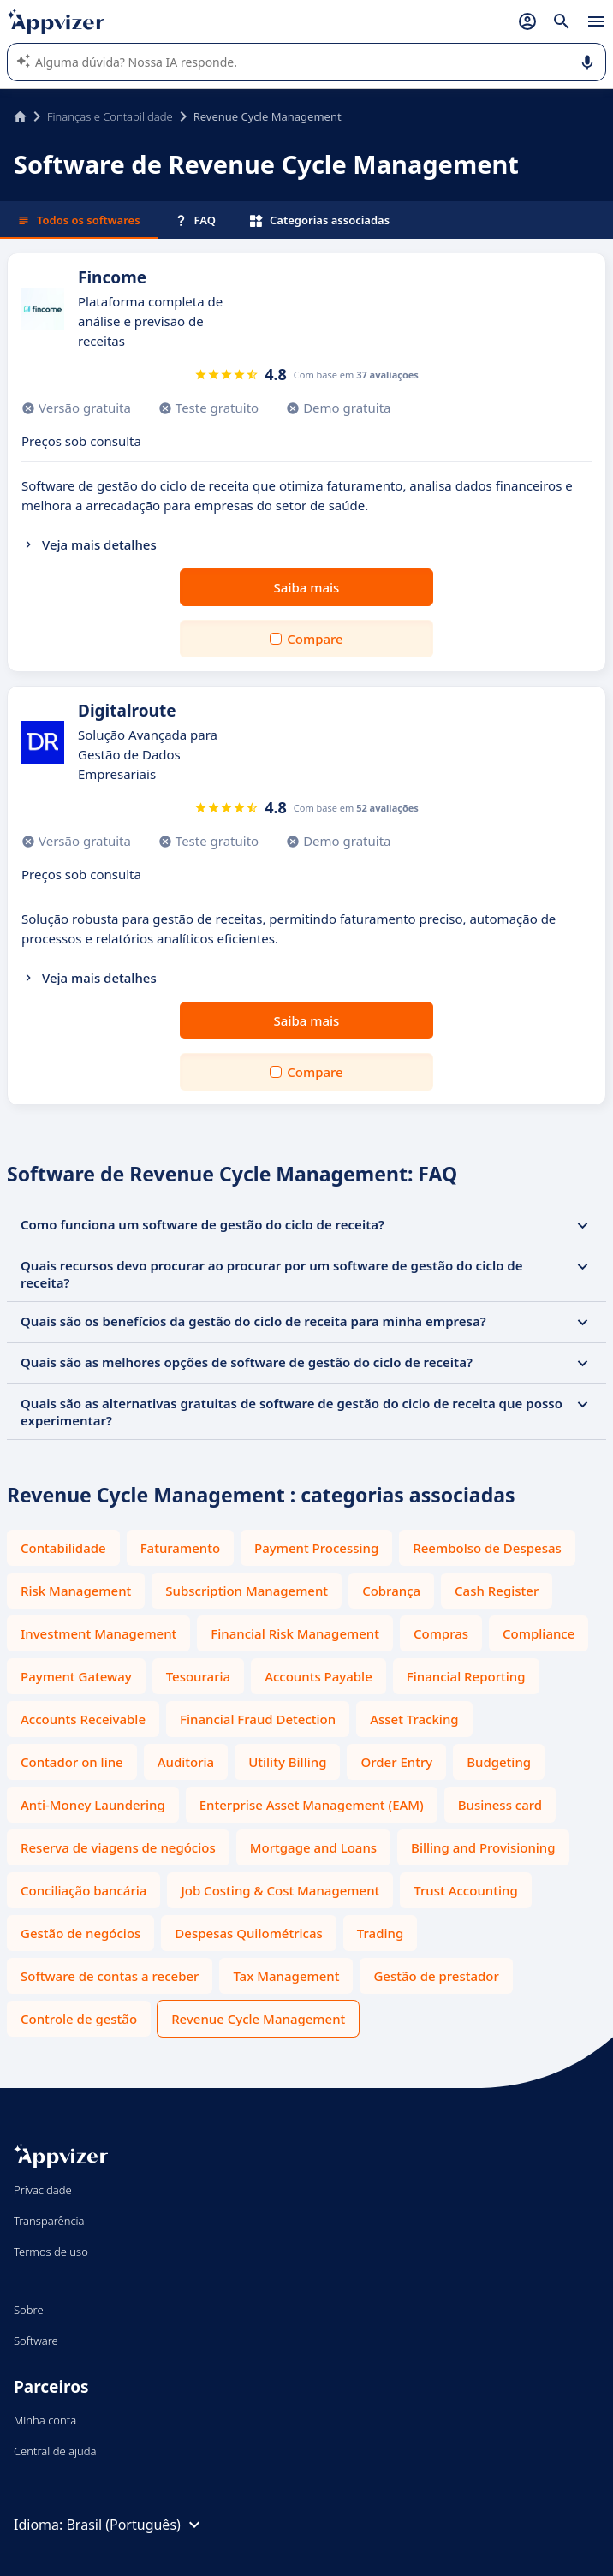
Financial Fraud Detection (258, 1719)
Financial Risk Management (295, 1633)
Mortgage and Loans (313, 1847)
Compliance (538, 1633)
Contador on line (72, 1761)
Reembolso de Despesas (487, 1547)
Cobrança (391, 1590)
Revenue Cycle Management (258, 2018)
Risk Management (76, 1590)
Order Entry (396, 1761)
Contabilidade (63, 1547)
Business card (500, 1804)
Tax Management (286, 1975)
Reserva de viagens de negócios (118, 1847)
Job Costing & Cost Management (280, 1890)
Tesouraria (198, 1676)
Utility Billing (287, 1761)
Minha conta (45, 2420)
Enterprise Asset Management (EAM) (311, 1804)
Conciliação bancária (83, 1890)
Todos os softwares (78, 220)
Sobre (29, 2309)
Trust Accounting (465, 1890)
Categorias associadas (320, 220)
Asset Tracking (414, 1719)
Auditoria (186, 1761)
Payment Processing (316, 1547)
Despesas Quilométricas (248, 1933)
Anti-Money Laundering (93, 1804)
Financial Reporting (466, 1676)
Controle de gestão (79, 2018)
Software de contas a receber (110, 1975)
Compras (441, 1633)
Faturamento (180, 1547)
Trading (380, 1933)
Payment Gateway (76, 1676)
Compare (314, 638)
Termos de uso (51, 2251)
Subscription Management (246, 1590)
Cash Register (497, 1590)
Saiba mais (307, 587)
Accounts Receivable (83, 1719)
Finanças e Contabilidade (110, 116)
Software (36, 2340)
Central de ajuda (55, 2451)
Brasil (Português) (135, 2524)
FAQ (195, 220)
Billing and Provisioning (483, 1847)
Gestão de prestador (435, 1975)
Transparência (49, 2220)
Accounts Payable (318, 1676)
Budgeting (499, 1761)
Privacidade (43, 2190)
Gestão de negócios (80, 1933)
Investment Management (98, 1633)
